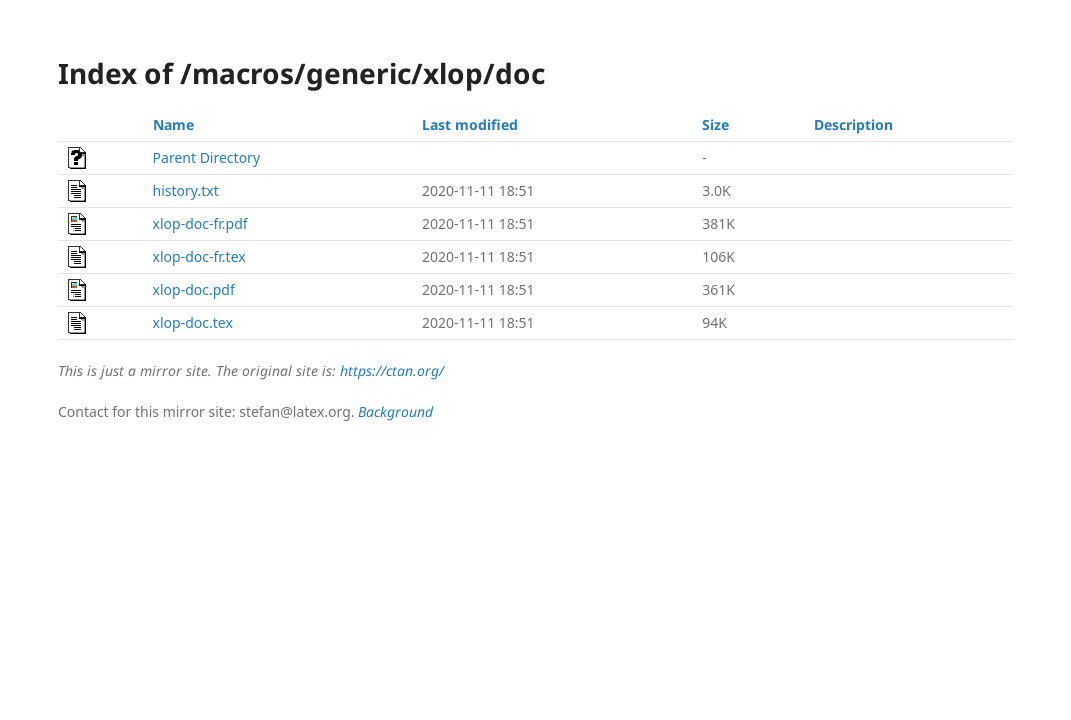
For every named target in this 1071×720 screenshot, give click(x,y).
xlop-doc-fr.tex (199, 256)
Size (715, 124)
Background (395, 411)
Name (173, 124)
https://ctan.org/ (392, 370)
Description (853, 124)
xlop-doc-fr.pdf (200, 223)
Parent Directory (206, 157)
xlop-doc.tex (193, 322)
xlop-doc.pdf (194, 289)
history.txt (186, 190)
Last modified (470, 124)
